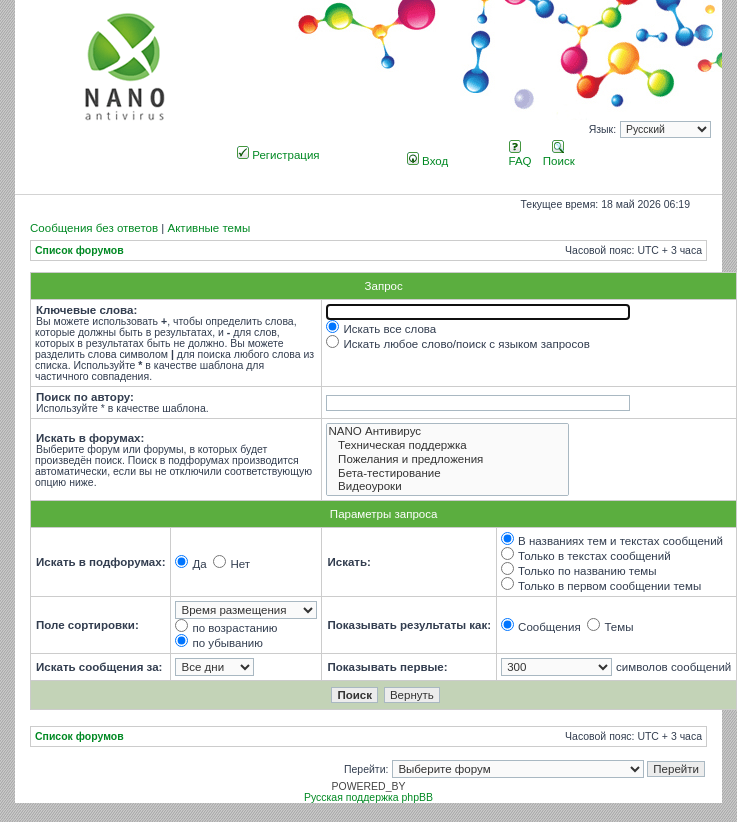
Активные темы (208, 228)
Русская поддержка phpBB (368, 797)
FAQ (520, 155)
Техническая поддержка (447, 446)
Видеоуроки (447, 487)
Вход (427, 161)
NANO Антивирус (447, 432)
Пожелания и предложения (447, 460)
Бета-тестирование (447, 474)
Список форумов (79, 250)
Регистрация (278, 155)
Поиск (559, 155)
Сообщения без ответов (94, 228)
